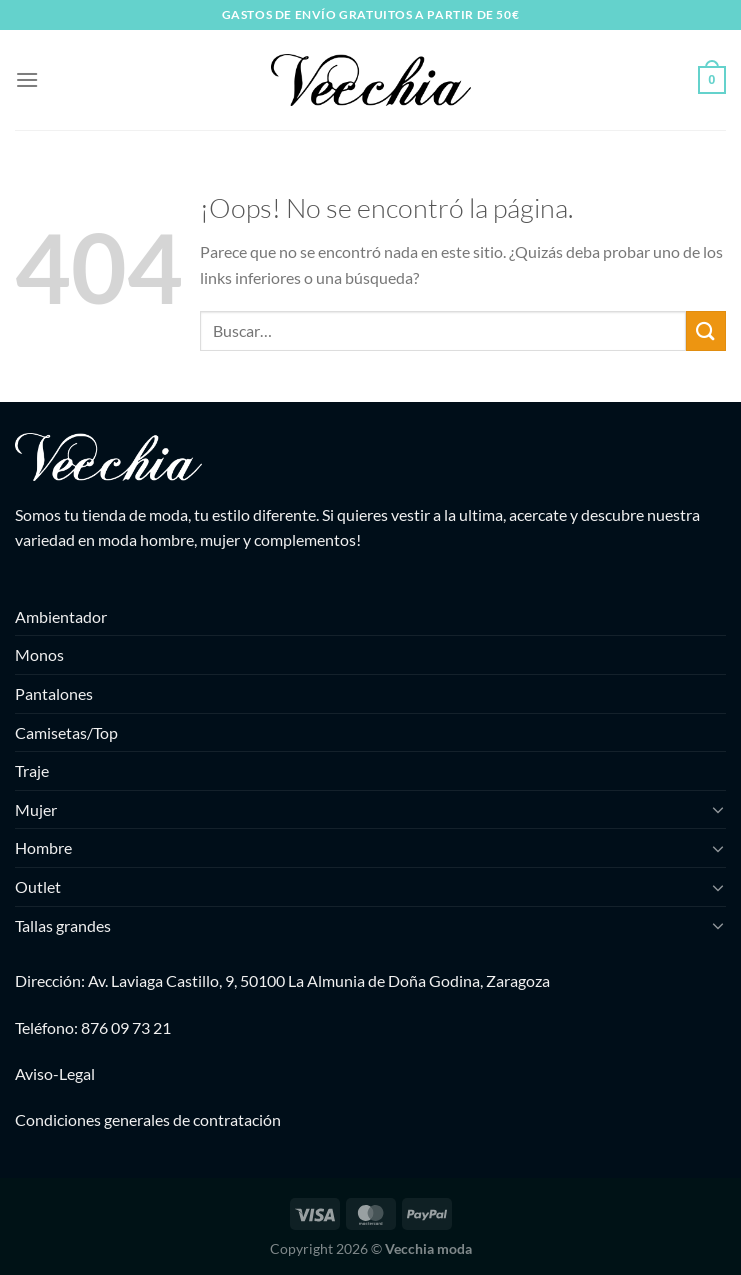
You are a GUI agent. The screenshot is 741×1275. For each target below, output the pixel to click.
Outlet (38, 886)
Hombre (43, 847)
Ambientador (61, 616)
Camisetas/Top (66, 732)
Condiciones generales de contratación (148, 1119)
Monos (39, 654)
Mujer (36, 809)
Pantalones (54, 693)
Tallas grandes (63, 925)
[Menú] (27, 79)
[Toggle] (718, 809)
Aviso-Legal (55, 1073)
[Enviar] (706, 330)
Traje (32, 770)
